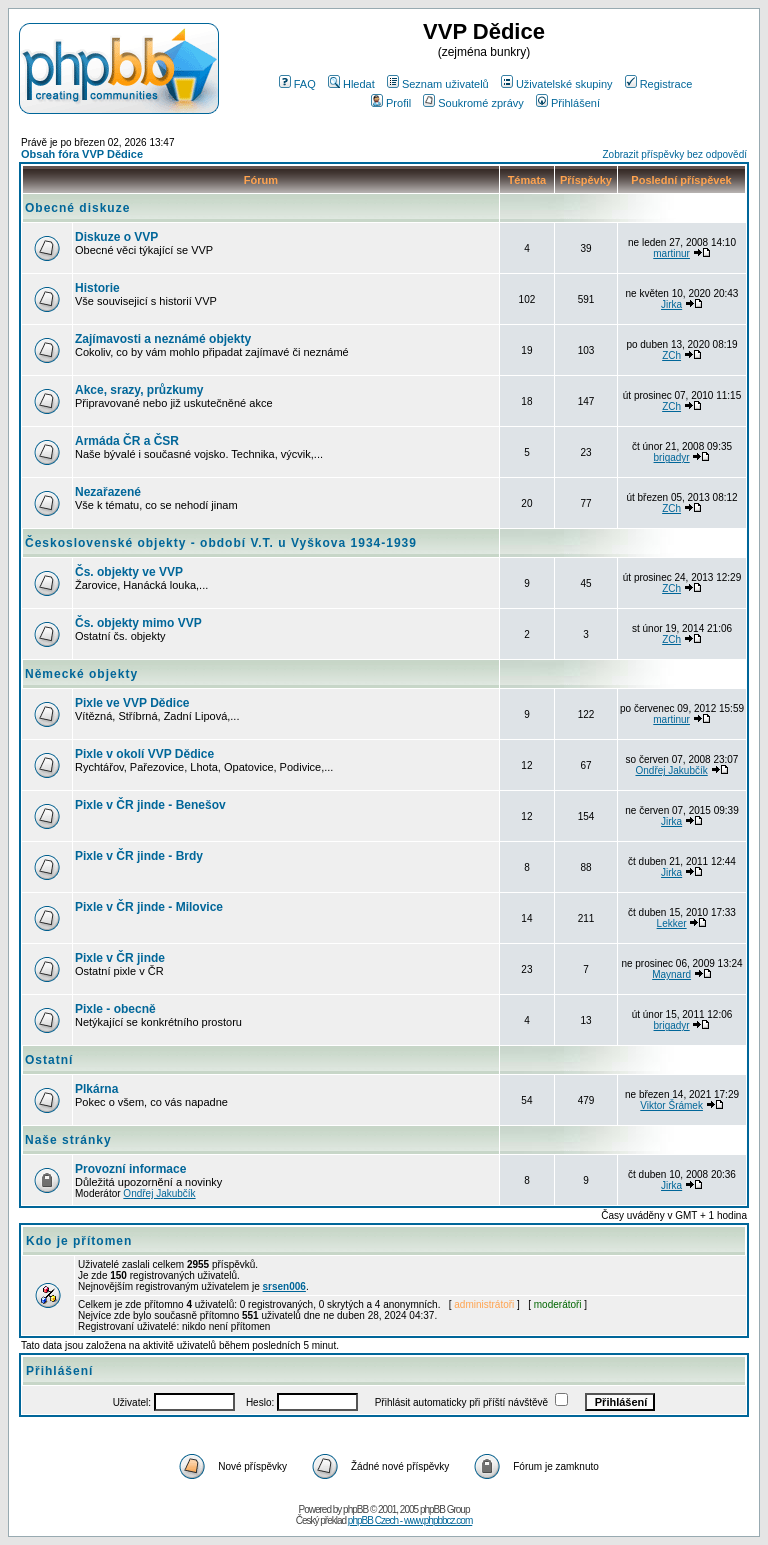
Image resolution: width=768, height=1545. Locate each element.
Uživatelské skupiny (557, 84)
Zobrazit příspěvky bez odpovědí (674, 154)
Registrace (659, 84)
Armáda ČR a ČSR (127, 441)
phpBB (355, 1509)
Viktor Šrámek (671, 1105)
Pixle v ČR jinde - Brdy (139, 856)
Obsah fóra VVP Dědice (82, 154)
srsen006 (284, 1286)
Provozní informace (130, 1169)
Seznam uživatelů (438, 84)
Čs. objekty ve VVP (129, 572)
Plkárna (96, 1089)
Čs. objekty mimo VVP (138, 623)
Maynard (671, 974)
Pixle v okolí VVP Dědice (144, 754)
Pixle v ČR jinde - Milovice (149, 907)
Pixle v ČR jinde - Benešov (150, 805)
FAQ (297, 84)
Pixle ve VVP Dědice (132, 703)
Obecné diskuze (77, 208)
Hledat (351, 84)
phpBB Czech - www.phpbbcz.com (410, 1520)
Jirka (671, 304)
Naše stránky (68, 1140)
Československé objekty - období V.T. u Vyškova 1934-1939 (221, 543)
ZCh (671, 355)
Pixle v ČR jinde (120, 958)
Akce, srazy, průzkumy (139, 390)
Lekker (672, 923)
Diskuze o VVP (116, 237)
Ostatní (49, 1060)
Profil (391, 103)
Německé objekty (81, 674)
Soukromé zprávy (473, 103)
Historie (97, 288)
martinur (671, 253)
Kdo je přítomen (79, 1241)
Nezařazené (108, 492)
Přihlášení (568, 103)
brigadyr (672, 457)
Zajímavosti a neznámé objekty (163, 339)
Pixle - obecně (115, 1009)
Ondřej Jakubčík (671, 770)
